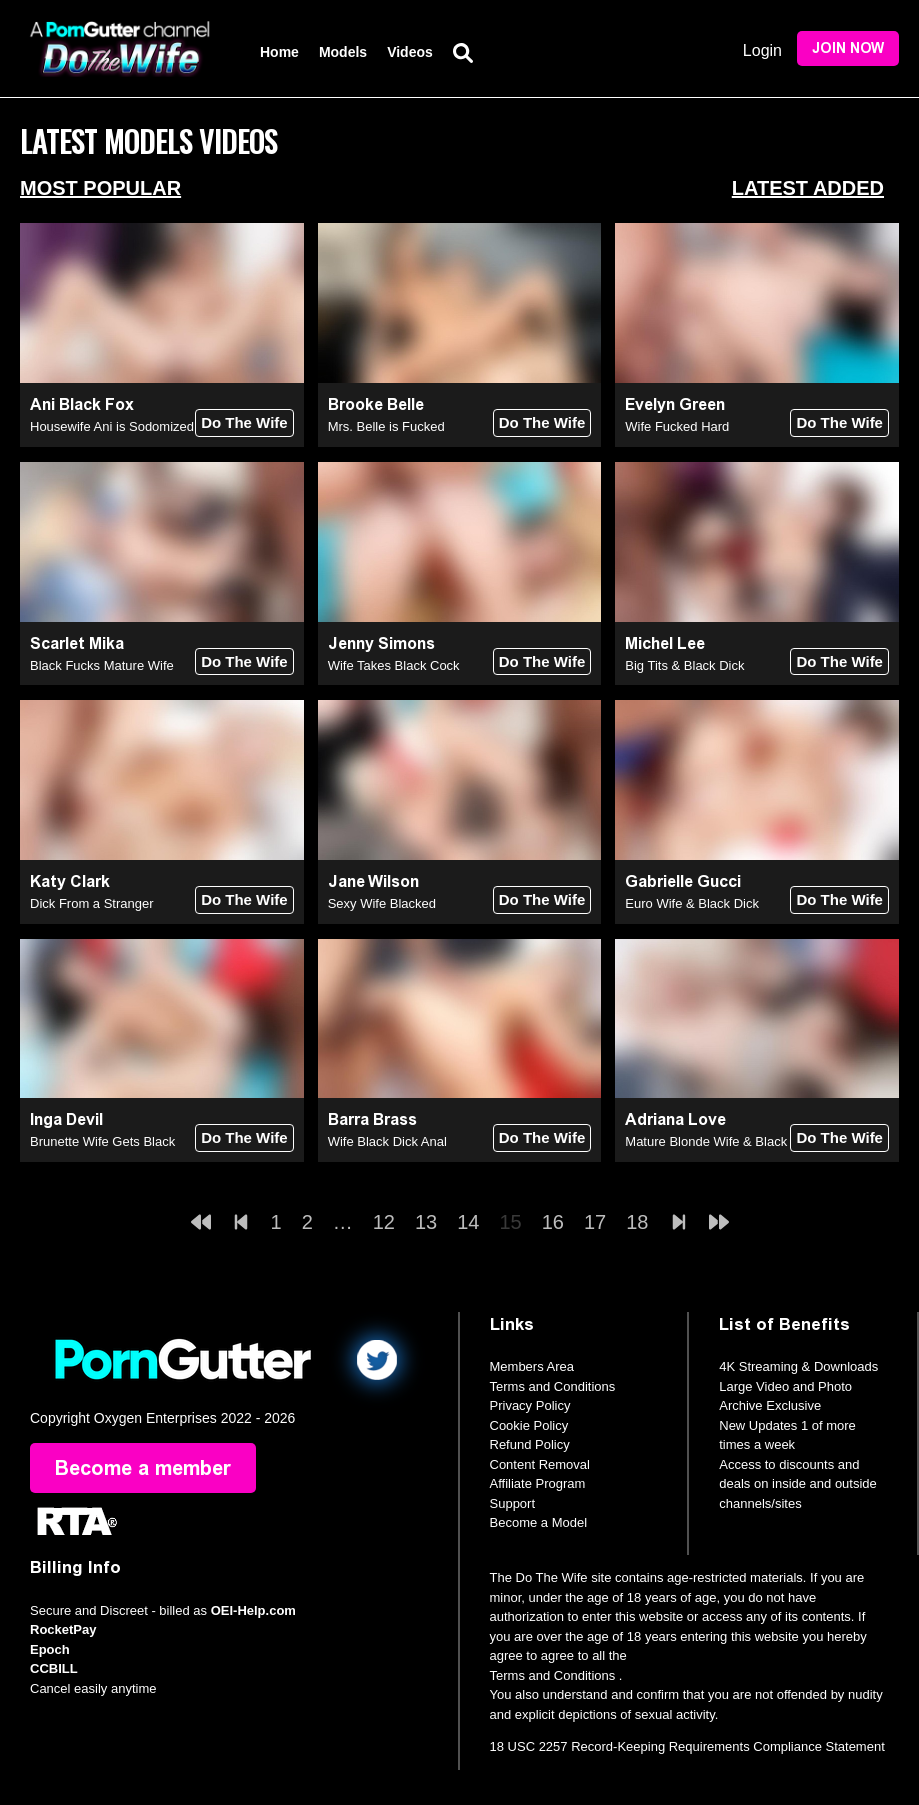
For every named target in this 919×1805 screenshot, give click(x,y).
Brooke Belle (376, 404)
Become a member (143, 1468)
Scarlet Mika (77, 643)
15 (511, 1222)
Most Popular (100, 188)
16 (553, 1222)
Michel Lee (665, 643)
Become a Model (539, 1522)
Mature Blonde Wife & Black (706, 1141)
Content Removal (540, 1464)
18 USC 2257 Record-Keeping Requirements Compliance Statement (687, 1746)
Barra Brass (372, 1119)
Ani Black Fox (82, 404)
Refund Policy (530, 1444)
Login (762, 50)
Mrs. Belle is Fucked (386, 426)
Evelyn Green (675, 404)
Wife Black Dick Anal (387, 1141)
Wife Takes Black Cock (394, 665)
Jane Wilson (373, 881)
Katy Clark (70, 881)
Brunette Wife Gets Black (102, 1141)
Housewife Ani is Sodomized (112, 426)
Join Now (848, 48)
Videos (410, 52)
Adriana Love (675, 1119)
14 (468, 1222)
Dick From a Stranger (92, 903)
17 (595, 1222)
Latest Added (808, 188)
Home (279, 52)
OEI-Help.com (253, 1610)
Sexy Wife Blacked (382, 903)
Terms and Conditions (553, 1386)
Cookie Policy (529, 1425)
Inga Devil (66, 1119)
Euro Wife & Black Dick (692, 903)
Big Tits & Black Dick (684, 665)
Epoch (50, 1649)
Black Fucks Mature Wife (102, 665)
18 (637, 1222)
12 (384, 1222)
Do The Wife (244, 422)
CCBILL (54, 1668)
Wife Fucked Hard (677, 426)
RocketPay (63, 1629)
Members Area (532, 1366)
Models (343, 52)
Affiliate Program (538, 1483)
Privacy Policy (530, 1405)
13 (426, 1222)
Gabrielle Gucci (683, 881)
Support (513, 1503)
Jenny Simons (381, 643)
